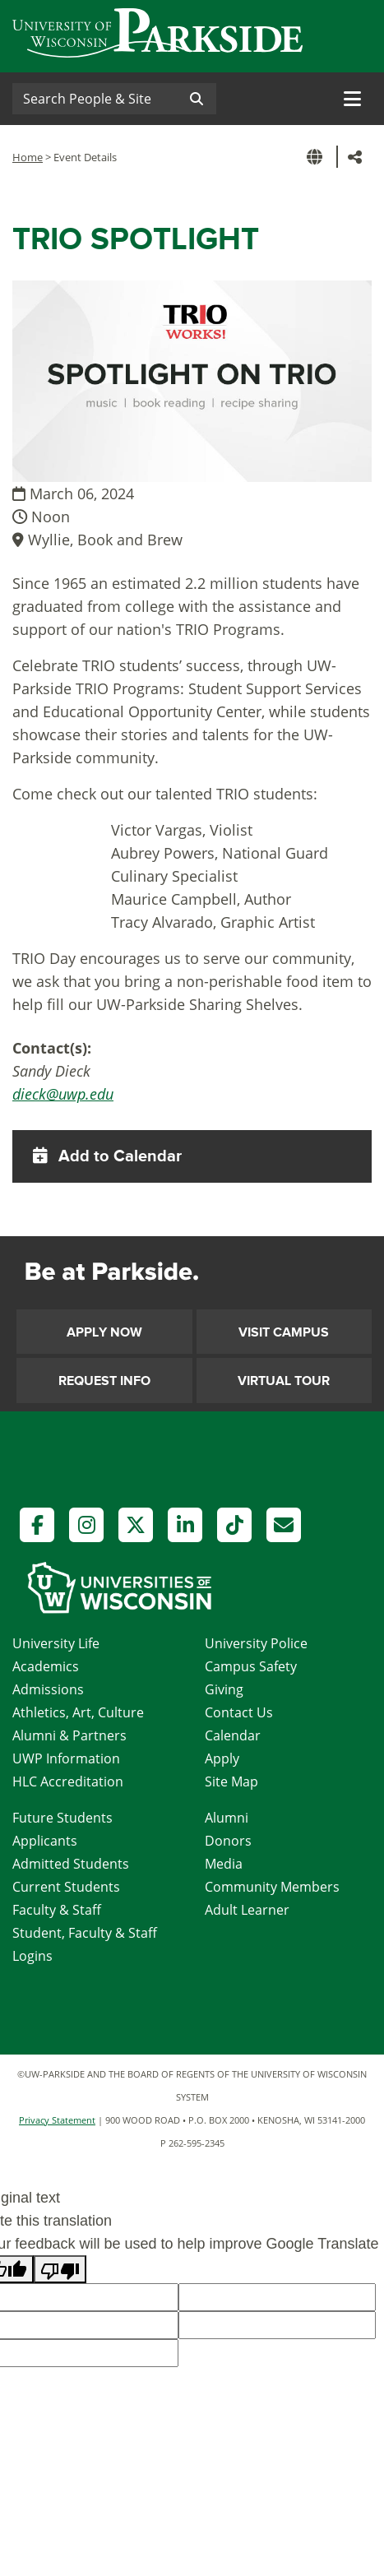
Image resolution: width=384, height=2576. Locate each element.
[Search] (94, 98)
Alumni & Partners (69, 1735)
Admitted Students (70, 1864)
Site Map (231, 1781)
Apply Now (104, 1332)
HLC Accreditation (67, 1781)
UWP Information (66, 1758)
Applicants (44, 1841)
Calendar (233, 1735)
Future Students (62, 1818)
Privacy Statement (57, 2120)
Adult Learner (247, 1910)
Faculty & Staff (56, 1910)
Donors (228, 1841)
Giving (224, 1689)
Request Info (104, 1381)
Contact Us (239, 1712)
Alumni (226, 1818)
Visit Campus (283, 1332)
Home (27, 157)
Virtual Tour (284, 1381)
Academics (45, 1666)
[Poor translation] (60, 2269)
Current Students (66, 1887)
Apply (222, 1758)
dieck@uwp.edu (62, 1094)
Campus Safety (251, 1666)
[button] (317, 157)
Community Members (272, 1887)
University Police (256, 1643)
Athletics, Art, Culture (78, 1712)
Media (224, 1864)
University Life (55, 1643)
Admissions (48, 1689)
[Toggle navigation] (352, 99)
